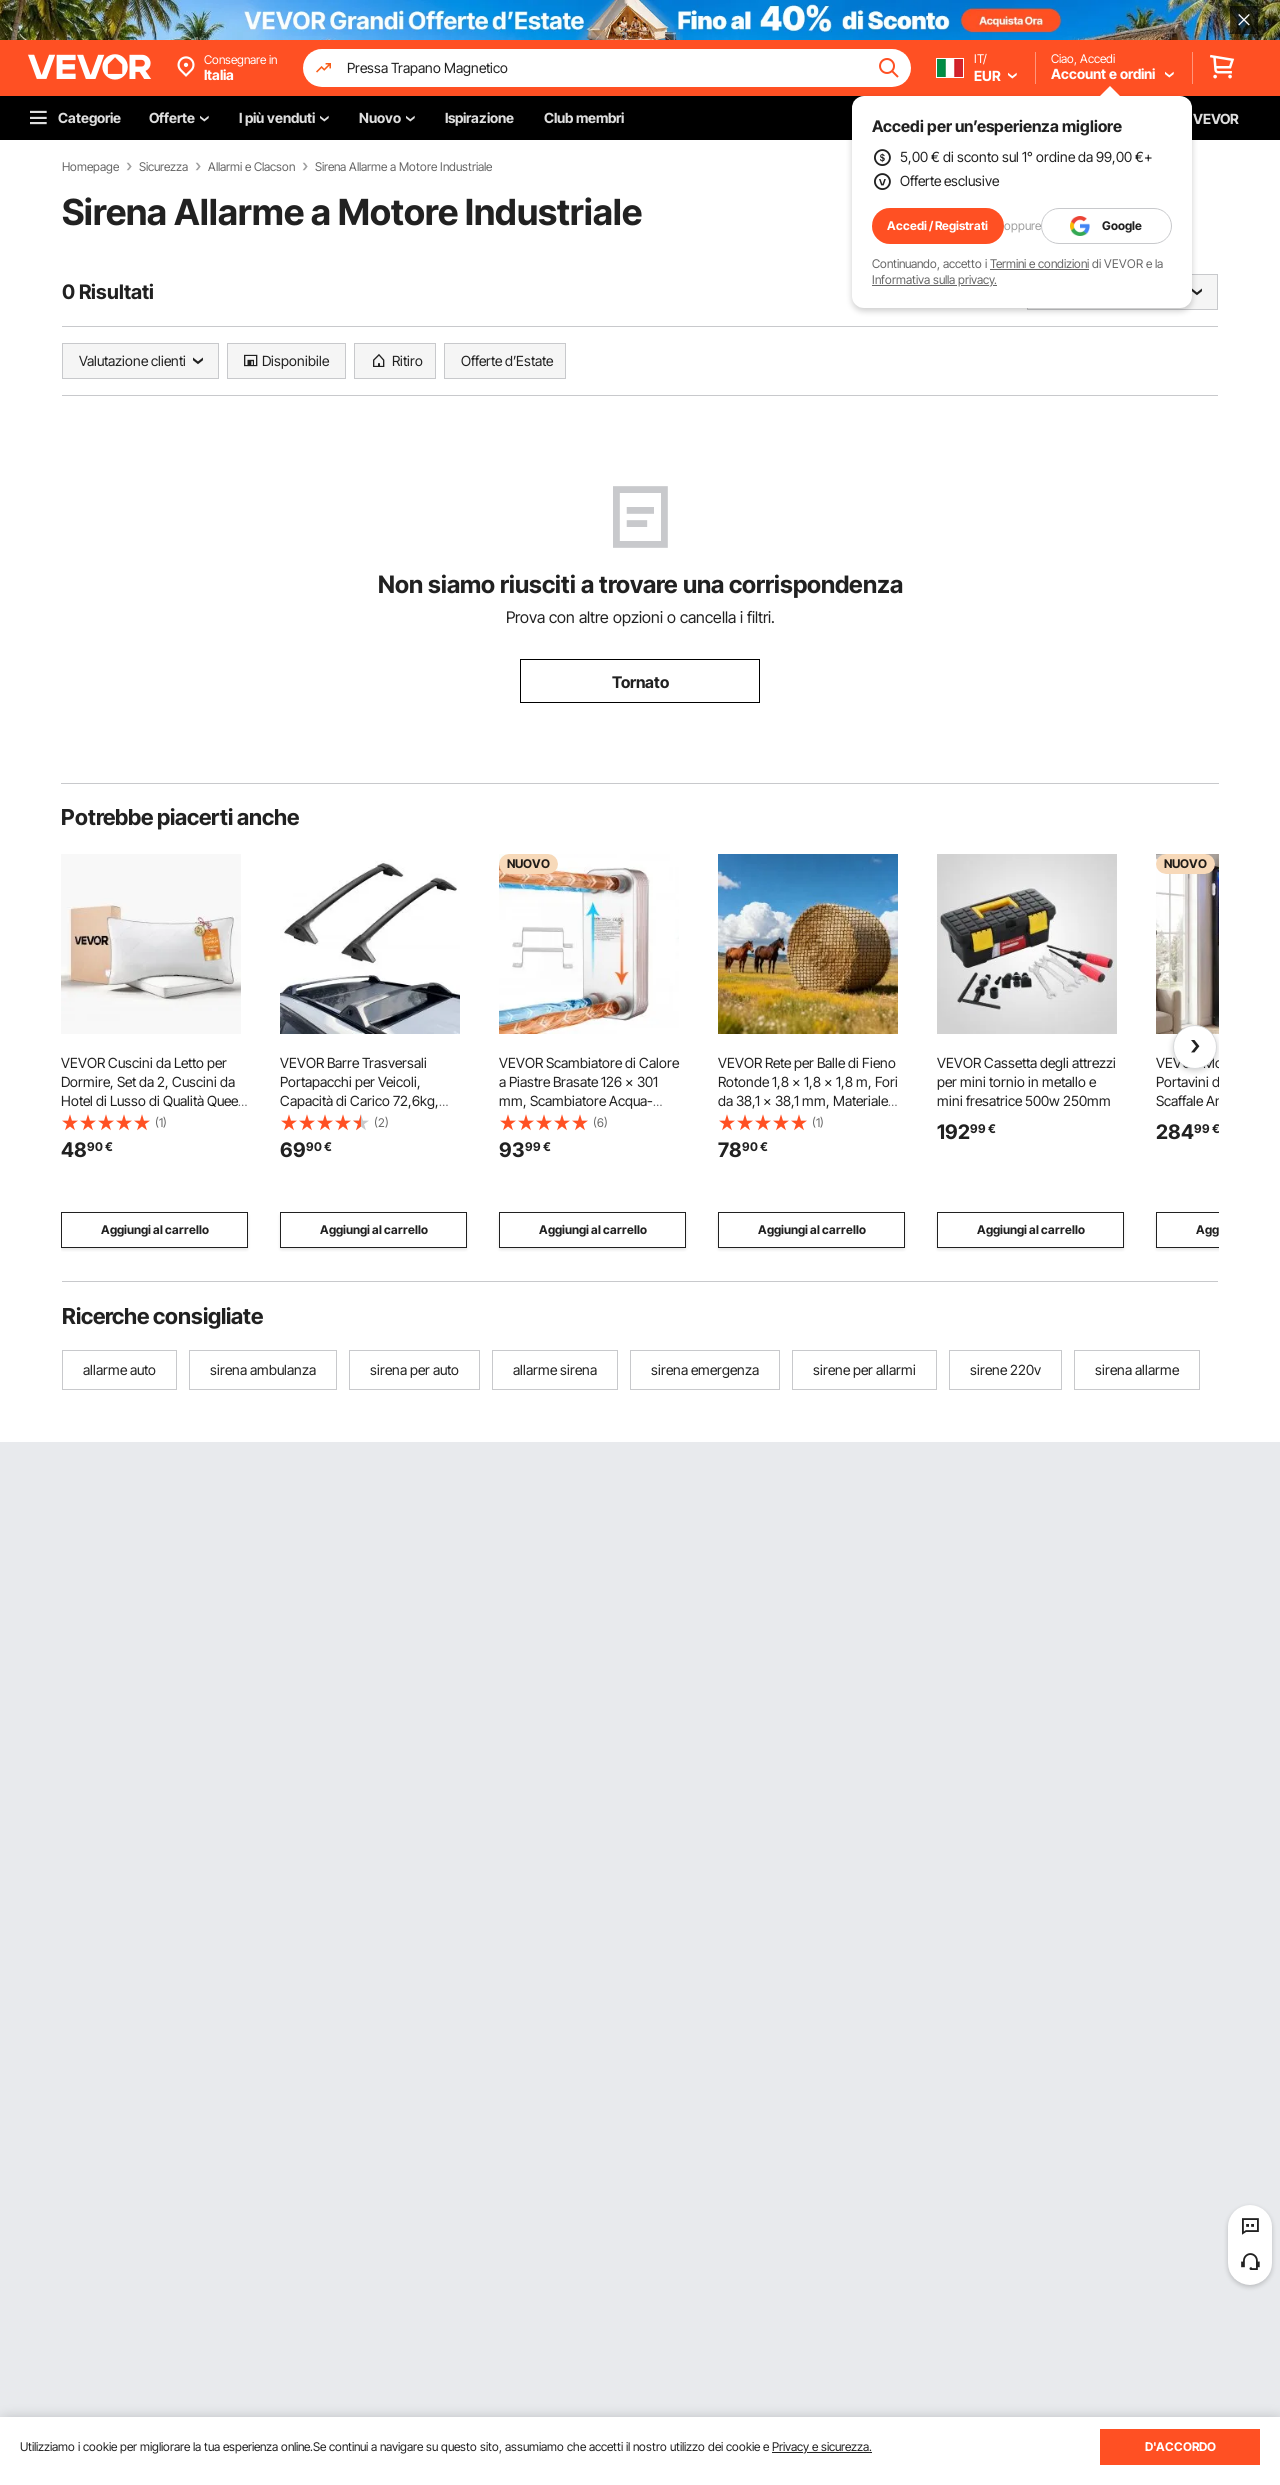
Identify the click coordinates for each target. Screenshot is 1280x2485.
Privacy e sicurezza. (822, 2446)
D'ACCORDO (1180, 2446)
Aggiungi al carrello (155, 1229)
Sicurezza (163, 167)
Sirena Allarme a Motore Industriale (403, 167)
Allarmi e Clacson (251, 167)
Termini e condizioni (1039, 263)
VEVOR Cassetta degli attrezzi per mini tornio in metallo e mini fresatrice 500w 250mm (1026, 1081)
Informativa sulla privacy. (934, 279)
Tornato (640, 682)
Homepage (90, 167)
